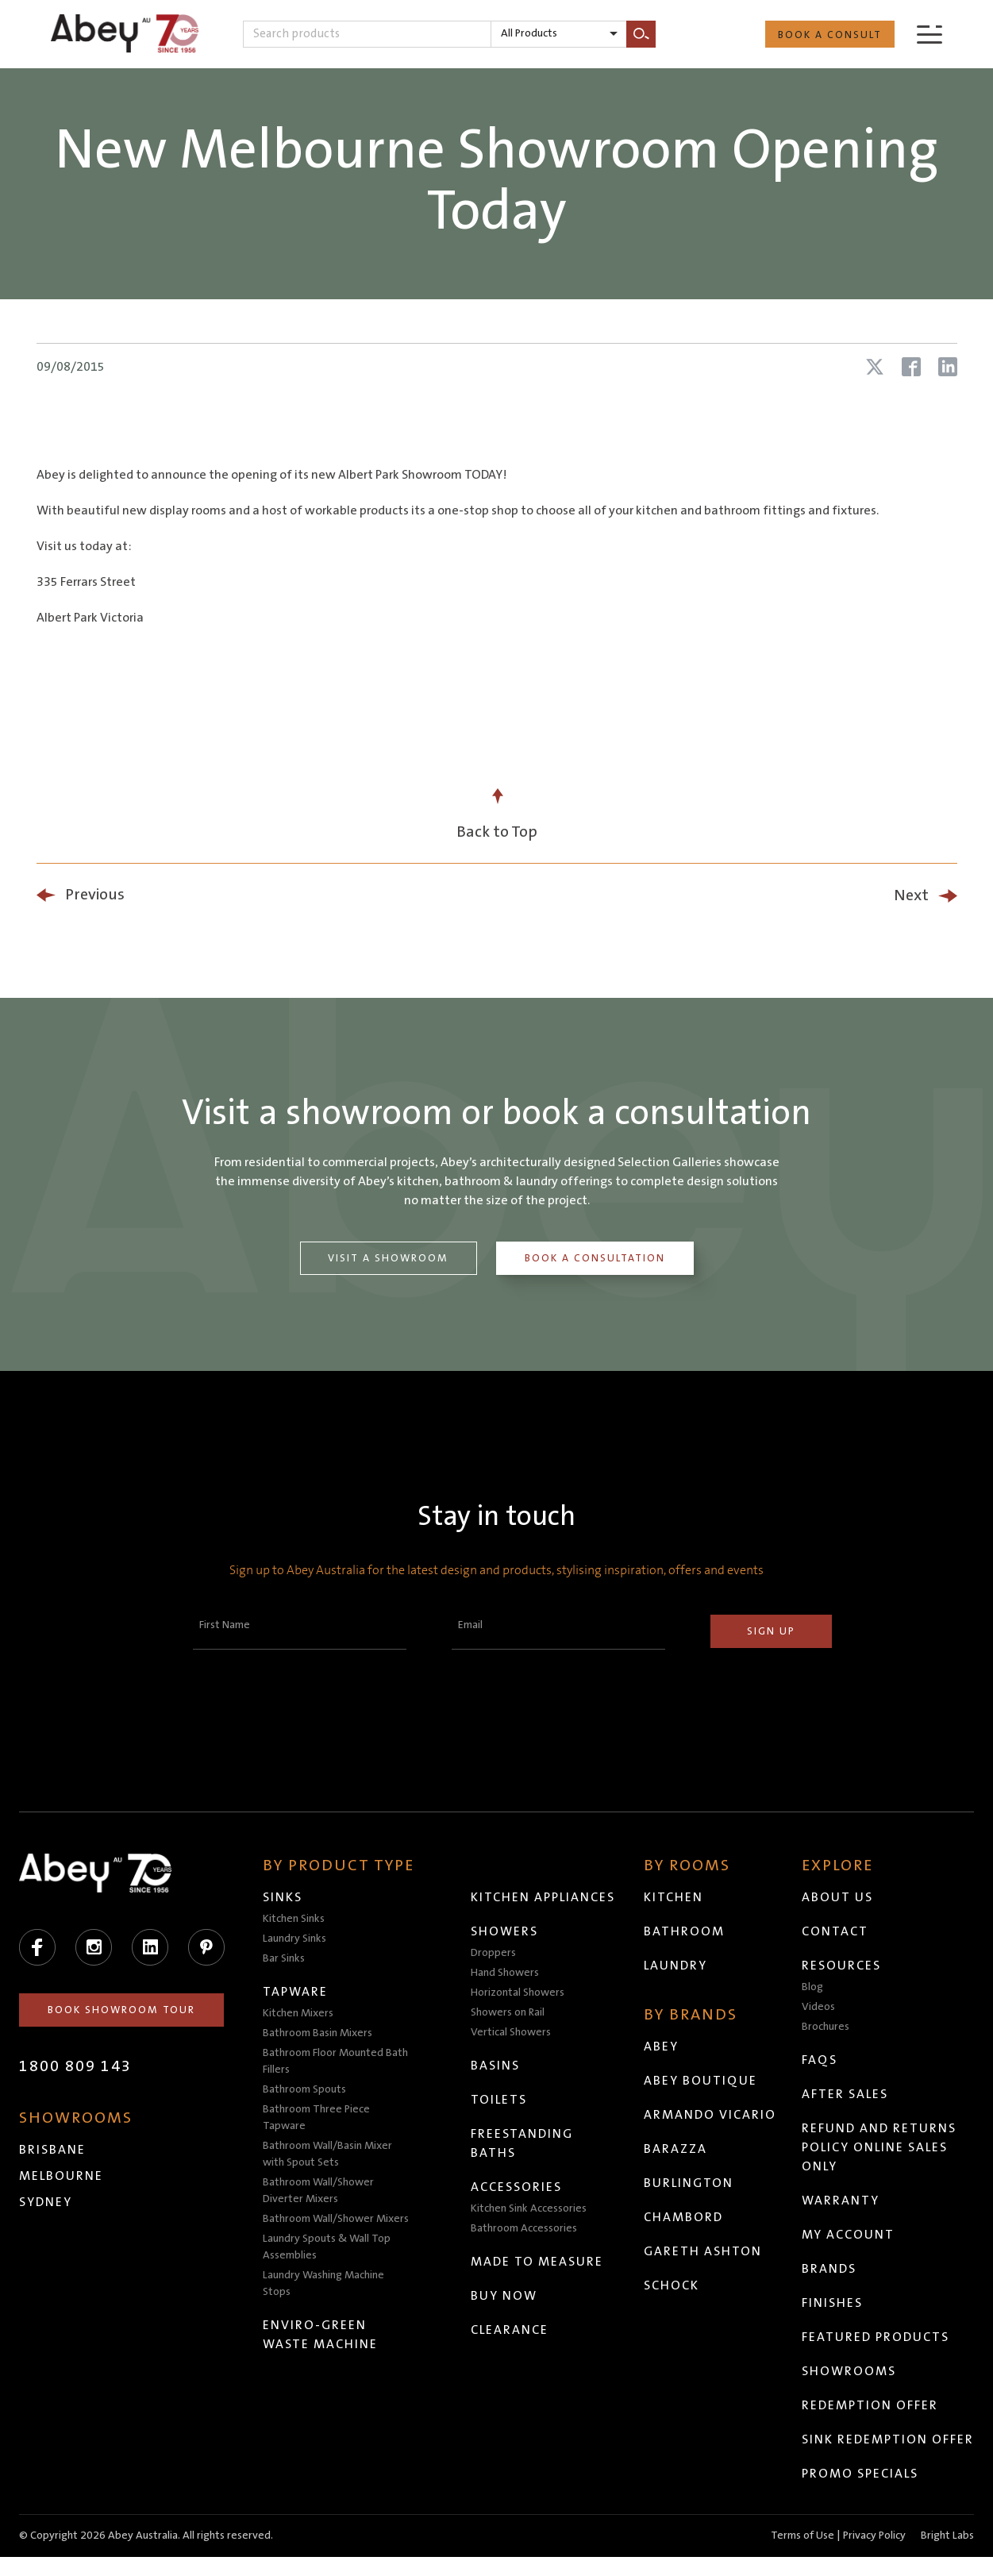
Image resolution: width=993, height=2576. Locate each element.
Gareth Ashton (704, 2251)
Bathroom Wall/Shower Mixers (337, 2218)
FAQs (820, 2060)
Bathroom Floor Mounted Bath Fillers (336, 2061)
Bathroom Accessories (524, 2228)
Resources (842, 1965)
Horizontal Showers (518, 1992)
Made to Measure (537, 2261)
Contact (835, 1931)
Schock (672, 2285)
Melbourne (61, 2176)
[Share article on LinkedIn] (947, 366)
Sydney (45, 2202)
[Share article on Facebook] (911, 366)
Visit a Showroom (387, 1258)
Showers (505, 1931)
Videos (819, 2006)
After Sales (845, 2094)
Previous (95, 894)
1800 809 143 (75, 2066)
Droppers (494, 1952)
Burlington (689, 2183)
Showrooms (849, 2371)
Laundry (676, 1965)
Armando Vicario (711, 2115)
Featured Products (876, 2337)
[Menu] (929, 34)
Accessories (517, 2187)
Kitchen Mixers (299, 2013)
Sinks (283, 1897)
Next (911, 895)
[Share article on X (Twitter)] (874, 366)
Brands (829, 2269)
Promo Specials (860, 2493)
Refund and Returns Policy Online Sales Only (879, 2147)
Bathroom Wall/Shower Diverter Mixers (319, 2190)
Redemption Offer (870, 2405)
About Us (838, 1897)
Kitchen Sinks (294, 1918)
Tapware (296, 1992)
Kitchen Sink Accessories (529, 2208)
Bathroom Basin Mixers (318, 2033)
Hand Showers (505, 1972)
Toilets (499, 2100)
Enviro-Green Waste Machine (321, 2334)
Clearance (510, 2330)
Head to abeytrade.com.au (453, 2549)
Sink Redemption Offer (865, 2449)
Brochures (826, 2026)
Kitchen (674, 1897)
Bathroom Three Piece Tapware (317, 2117)
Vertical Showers (511, 2032)
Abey (662, 2046)
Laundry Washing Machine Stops (324, 2283)
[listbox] (558, 34)
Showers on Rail (508, 2012)
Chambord (684, 2217)
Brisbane (52, 2150)
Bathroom (685, 1931)
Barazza (676, 2149)
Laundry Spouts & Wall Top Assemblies (327, 2247)
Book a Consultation (595, 1258)
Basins (496, 2065)
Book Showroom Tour (122, 2010)
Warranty (841, 2200)
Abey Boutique (701, 2081)
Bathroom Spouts (305, 2089)
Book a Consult (830, 34)
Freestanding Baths (522, 2143)
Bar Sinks (285, 1958)
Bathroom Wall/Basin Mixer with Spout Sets (328, 2154)
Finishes (833, 2303)
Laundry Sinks (295, 1938)
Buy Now (504, 2296)
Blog (813, 1987)
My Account (848, 2235)
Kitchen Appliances (543, 1897)
